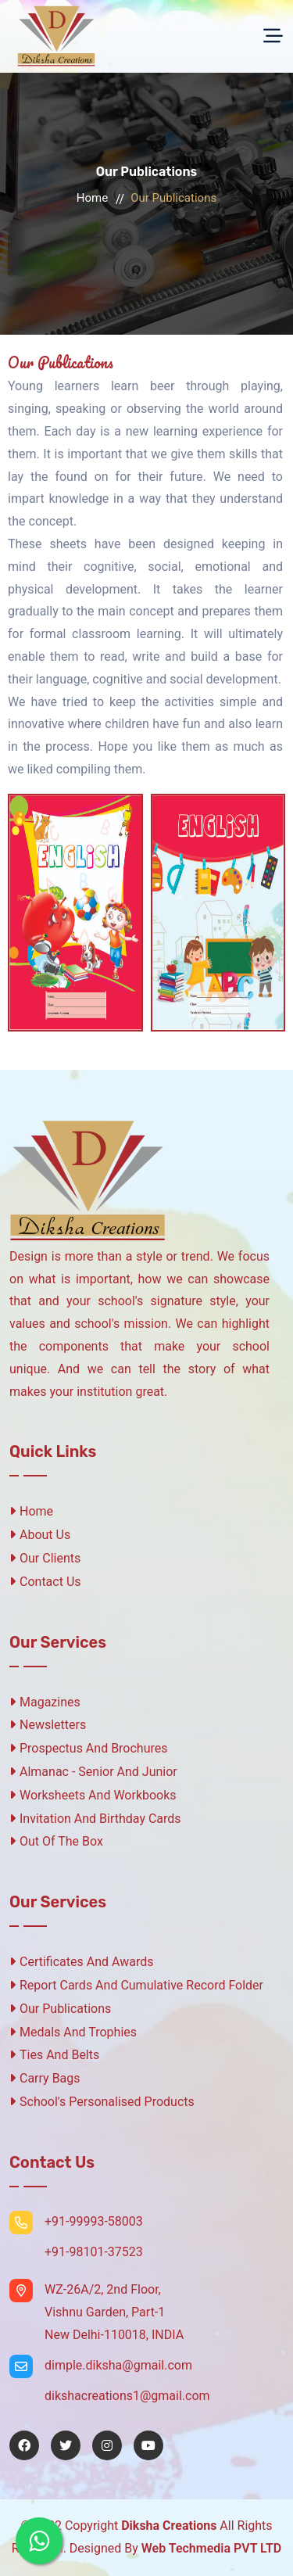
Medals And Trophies (73, 2032)
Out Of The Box (56, 1841)
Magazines (44, 1702)
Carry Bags (44, 2078)
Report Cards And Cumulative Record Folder (136, 1985)
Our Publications (60, 2008)
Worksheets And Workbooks (93, 1795)
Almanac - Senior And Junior (93, 1771)
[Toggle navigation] (273, 36)
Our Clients (44, 1558)
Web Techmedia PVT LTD (211, 2548)
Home (92, 198)
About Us (39, 1534)
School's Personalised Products (102, 2101)
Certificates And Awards (81, 1961)
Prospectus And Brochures (88, 1748)
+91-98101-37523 (94, 2251)
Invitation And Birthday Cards (95, 1818)
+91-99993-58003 (94, 2221)
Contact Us (45, 1581)
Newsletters (47, 1724)
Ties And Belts (54, 2054)
